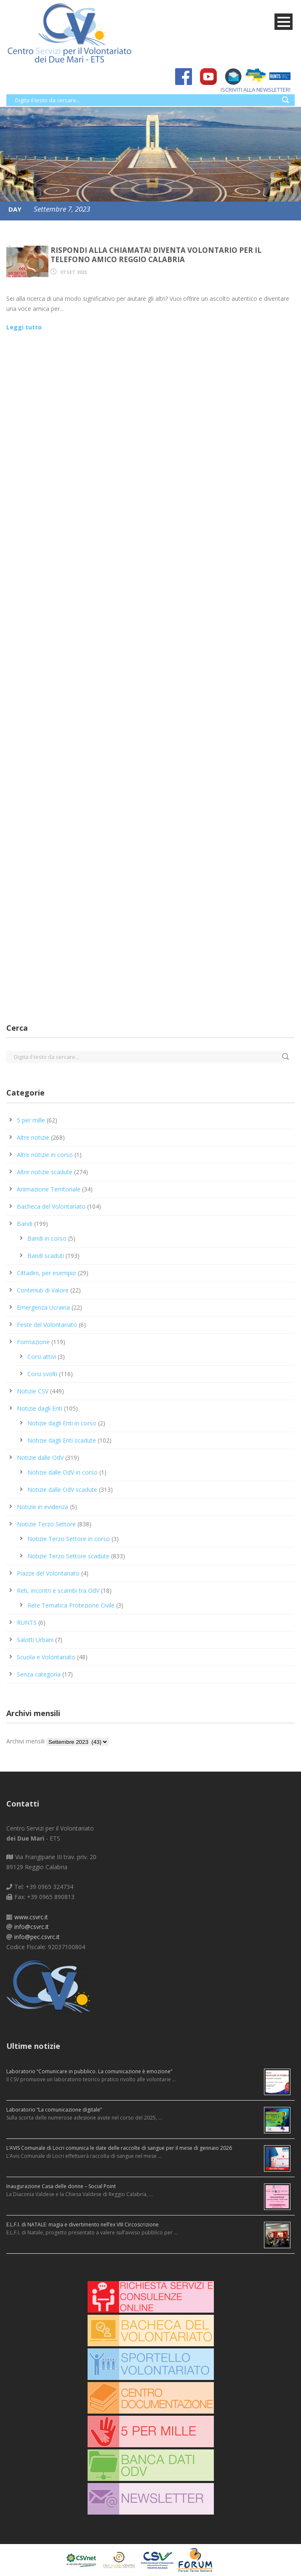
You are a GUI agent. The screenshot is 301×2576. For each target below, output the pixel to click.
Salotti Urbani (35, 1640)
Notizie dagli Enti (39, 1408)
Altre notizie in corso (45, 1155)
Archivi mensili (25, 1741)
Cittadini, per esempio (46, 1273)
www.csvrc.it (31, 1917)
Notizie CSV (32, 1391)
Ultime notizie (33, 2046)
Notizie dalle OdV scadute (62, 1490)
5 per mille (31, 1120)
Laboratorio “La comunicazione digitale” (54, 2109)
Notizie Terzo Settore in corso (68, 1539)
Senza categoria (39, 1674)
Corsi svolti (42, 1374)
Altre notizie (33, 1137)
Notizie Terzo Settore (46, 1524)
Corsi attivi (41, 1357)
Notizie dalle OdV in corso (62, 1472)
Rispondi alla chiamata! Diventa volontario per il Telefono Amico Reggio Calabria (156, 254)
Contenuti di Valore (43, 1290)
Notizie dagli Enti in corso (61, 1423)
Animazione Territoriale (48, 1189)
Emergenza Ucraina (43, 1307)
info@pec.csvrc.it (37, 1937)
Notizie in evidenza (42, 1507)
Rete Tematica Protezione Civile (71, 1605)
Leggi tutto (24, 327)
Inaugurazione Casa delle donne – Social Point (61, 2186)
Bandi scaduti (45, 1256)
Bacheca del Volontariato (51, 1206)
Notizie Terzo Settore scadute (68, 1556)
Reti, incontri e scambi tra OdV (58, 1590)
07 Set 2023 (73, 272)
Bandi (24, 1224)
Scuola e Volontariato (46, 1657)
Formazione (33, 1342)
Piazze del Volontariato (48, 1573)
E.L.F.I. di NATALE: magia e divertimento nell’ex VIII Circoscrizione (82, 2224)
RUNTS (27, 1622)
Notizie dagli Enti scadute (61, 1440)
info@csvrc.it (31, 1927)
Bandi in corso (47, 1238)
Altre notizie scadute (44, 1172)
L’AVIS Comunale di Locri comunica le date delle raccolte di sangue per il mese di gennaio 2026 (119, 2148)
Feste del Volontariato (47, 1325)
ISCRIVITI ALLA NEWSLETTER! (251, 89)
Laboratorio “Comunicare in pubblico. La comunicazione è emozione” (89, 2071)
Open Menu (283, 21)
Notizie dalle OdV (40, 1458)
